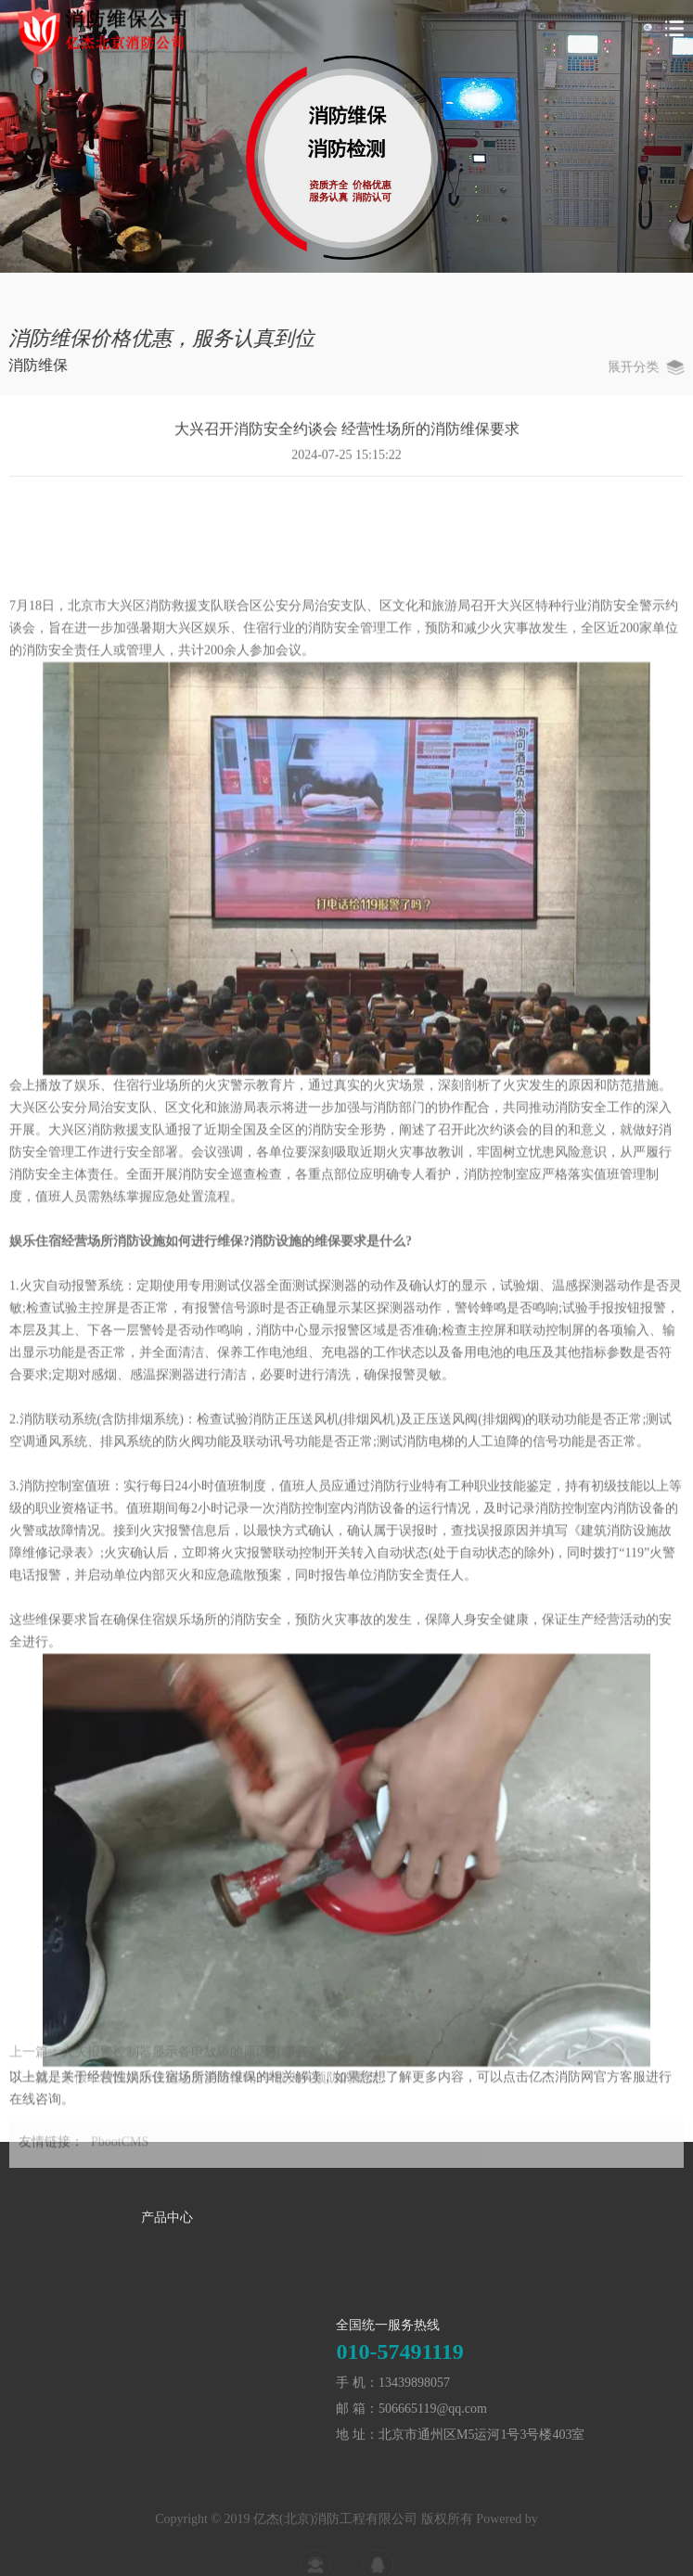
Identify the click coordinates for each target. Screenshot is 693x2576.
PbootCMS (119, 2150)
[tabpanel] (346, 136)
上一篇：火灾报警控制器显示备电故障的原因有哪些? (161, 2061)
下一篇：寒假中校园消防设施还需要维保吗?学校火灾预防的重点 (194, 2087)
